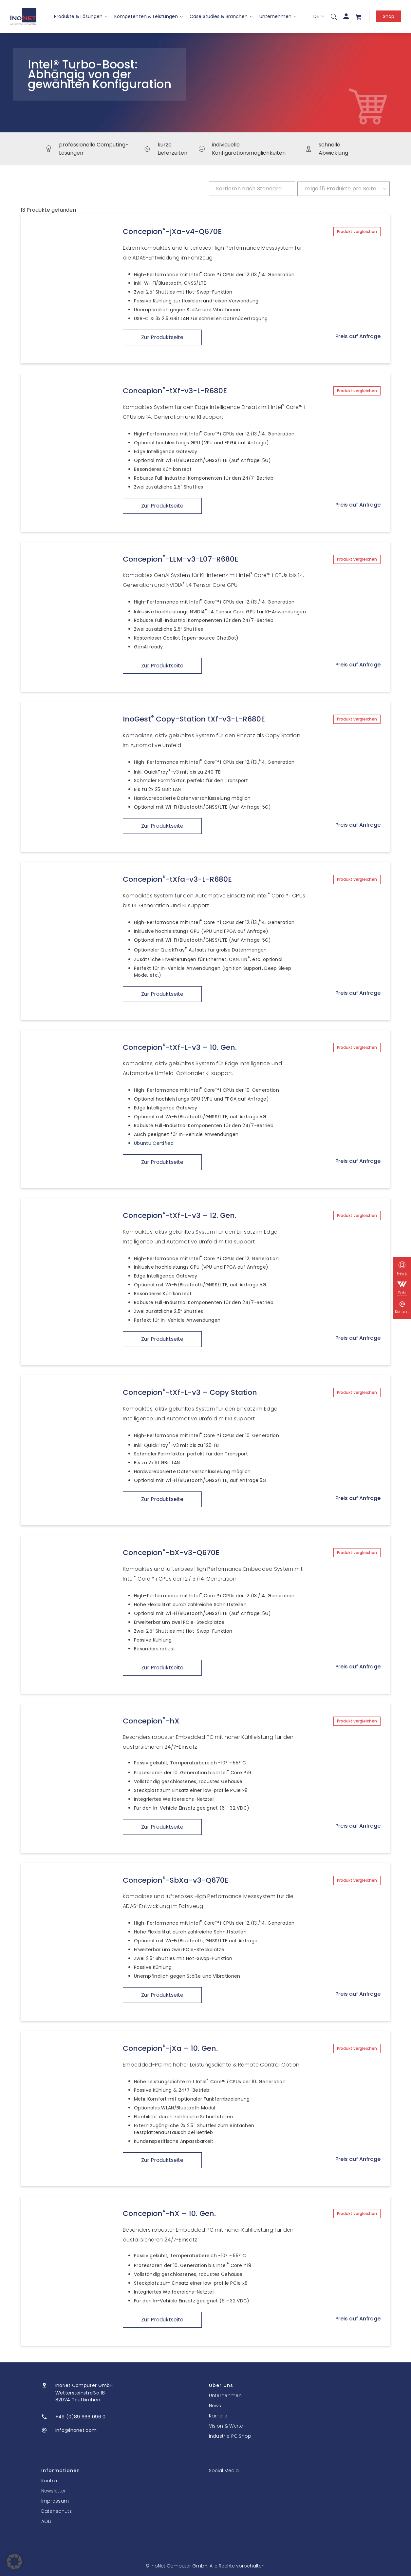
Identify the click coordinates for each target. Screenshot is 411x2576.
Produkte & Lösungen (81, 16)
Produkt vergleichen (357, 231)
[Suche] (334, 16)
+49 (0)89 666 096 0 (80, 2416)
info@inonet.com (76, 2430)
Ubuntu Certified (154, 1143)
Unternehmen (278, 16)
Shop (388, 16)
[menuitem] (333, 16)
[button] (14, 2561)
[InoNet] (23, 16)
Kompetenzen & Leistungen (148, 16)
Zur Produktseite (162, 337)
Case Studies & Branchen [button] (221, 16)
